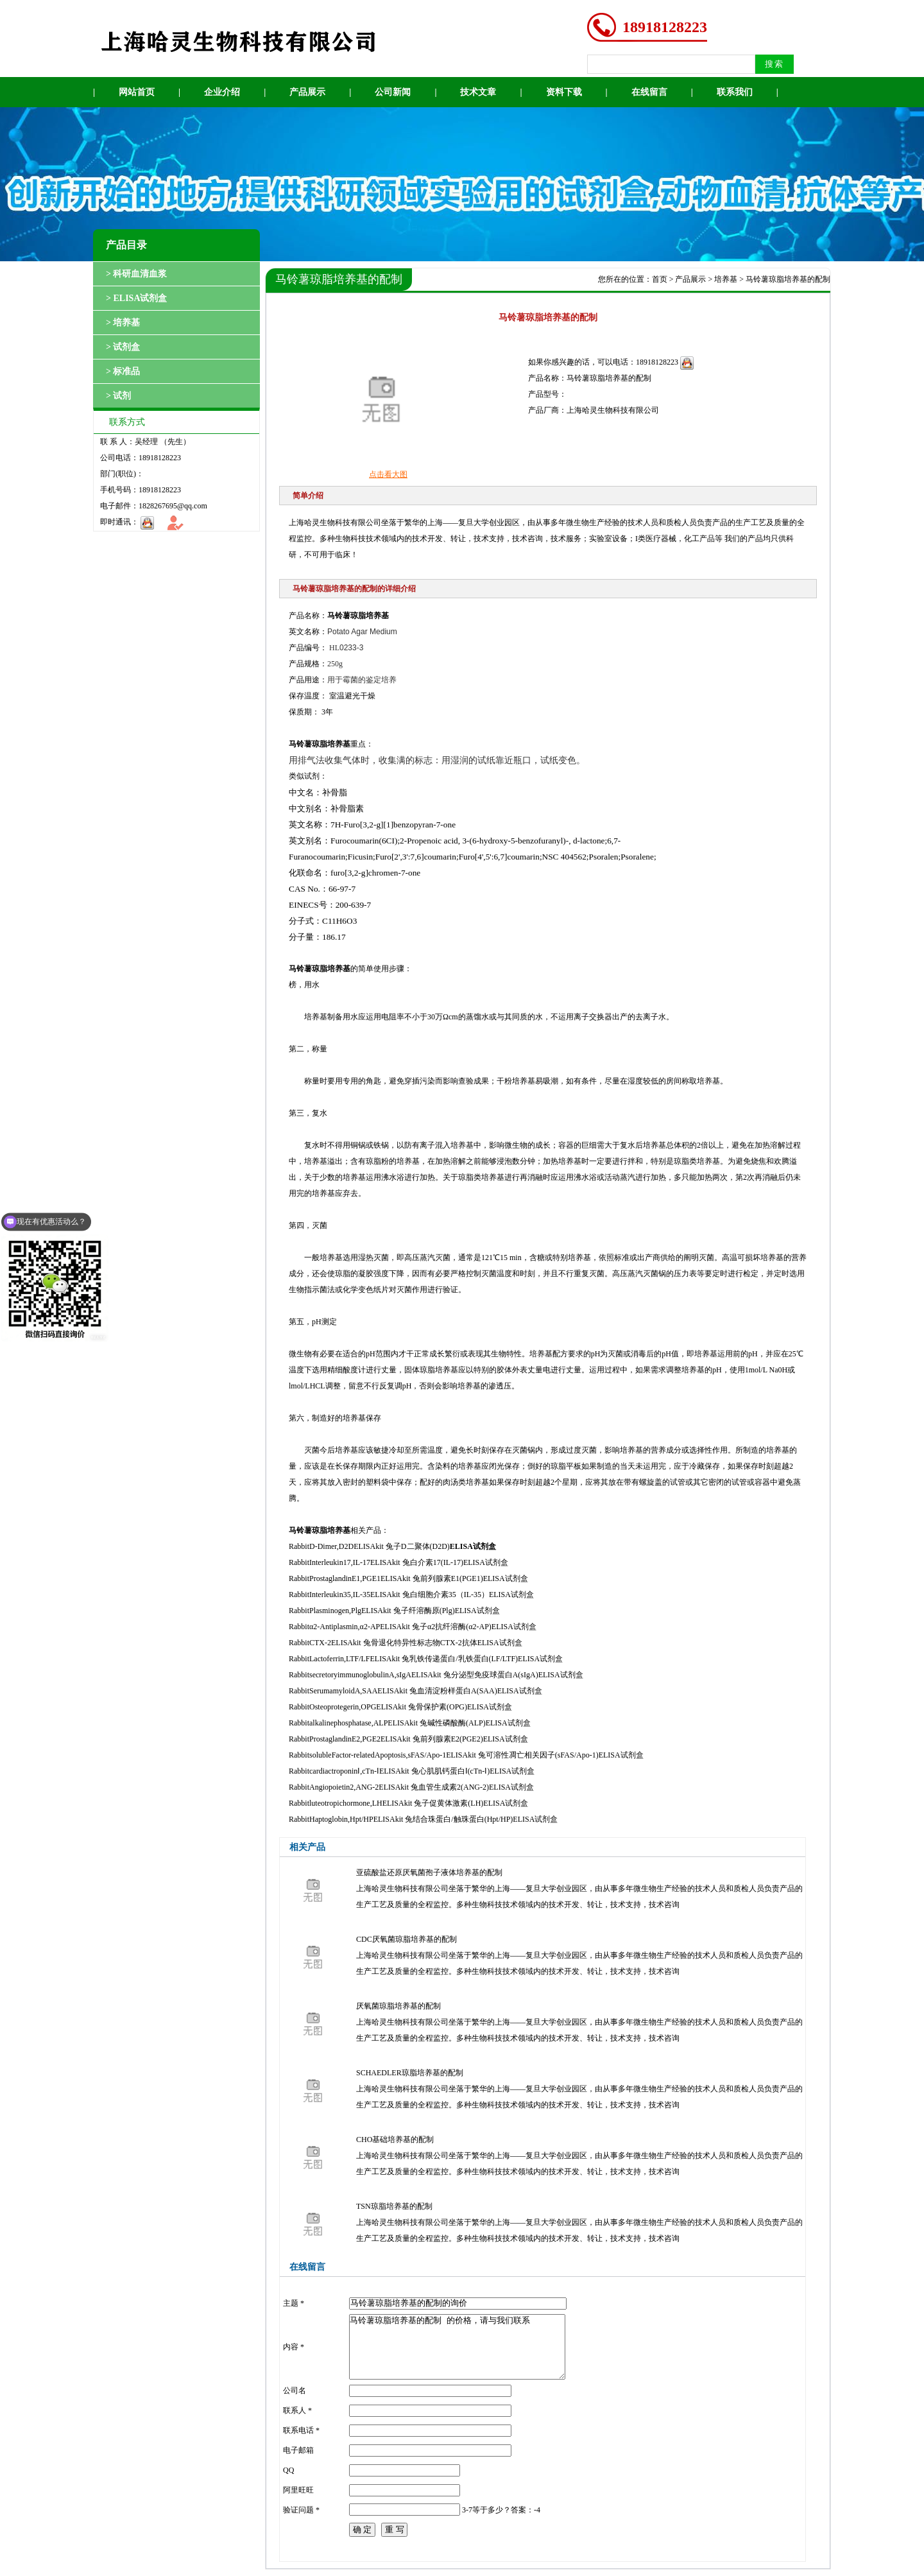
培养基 (725, 279)
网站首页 (137, 92)
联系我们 (735, 92)
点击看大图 (388, 474)
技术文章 (478, 92)
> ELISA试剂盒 (136, 298)
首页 (659, 279)
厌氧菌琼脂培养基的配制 (398, 2005)
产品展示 (307, 92)
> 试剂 (118, 396)
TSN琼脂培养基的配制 (394, 2206)
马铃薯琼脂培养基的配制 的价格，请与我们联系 (457, 2347)
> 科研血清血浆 (136, 274)
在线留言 (649, 92)
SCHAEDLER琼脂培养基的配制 (409, 2072)
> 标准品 (123, 371)
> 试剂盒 (123, 347)
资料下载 (564, 92)
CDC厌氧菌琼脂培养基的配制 (406, 1939)
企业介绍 (222, 92)
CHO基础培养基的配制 (395, 2139)
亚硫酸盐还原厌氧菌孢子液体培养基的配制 (429, 1872)
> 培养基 (123, 322)
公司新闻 (393, 92)
